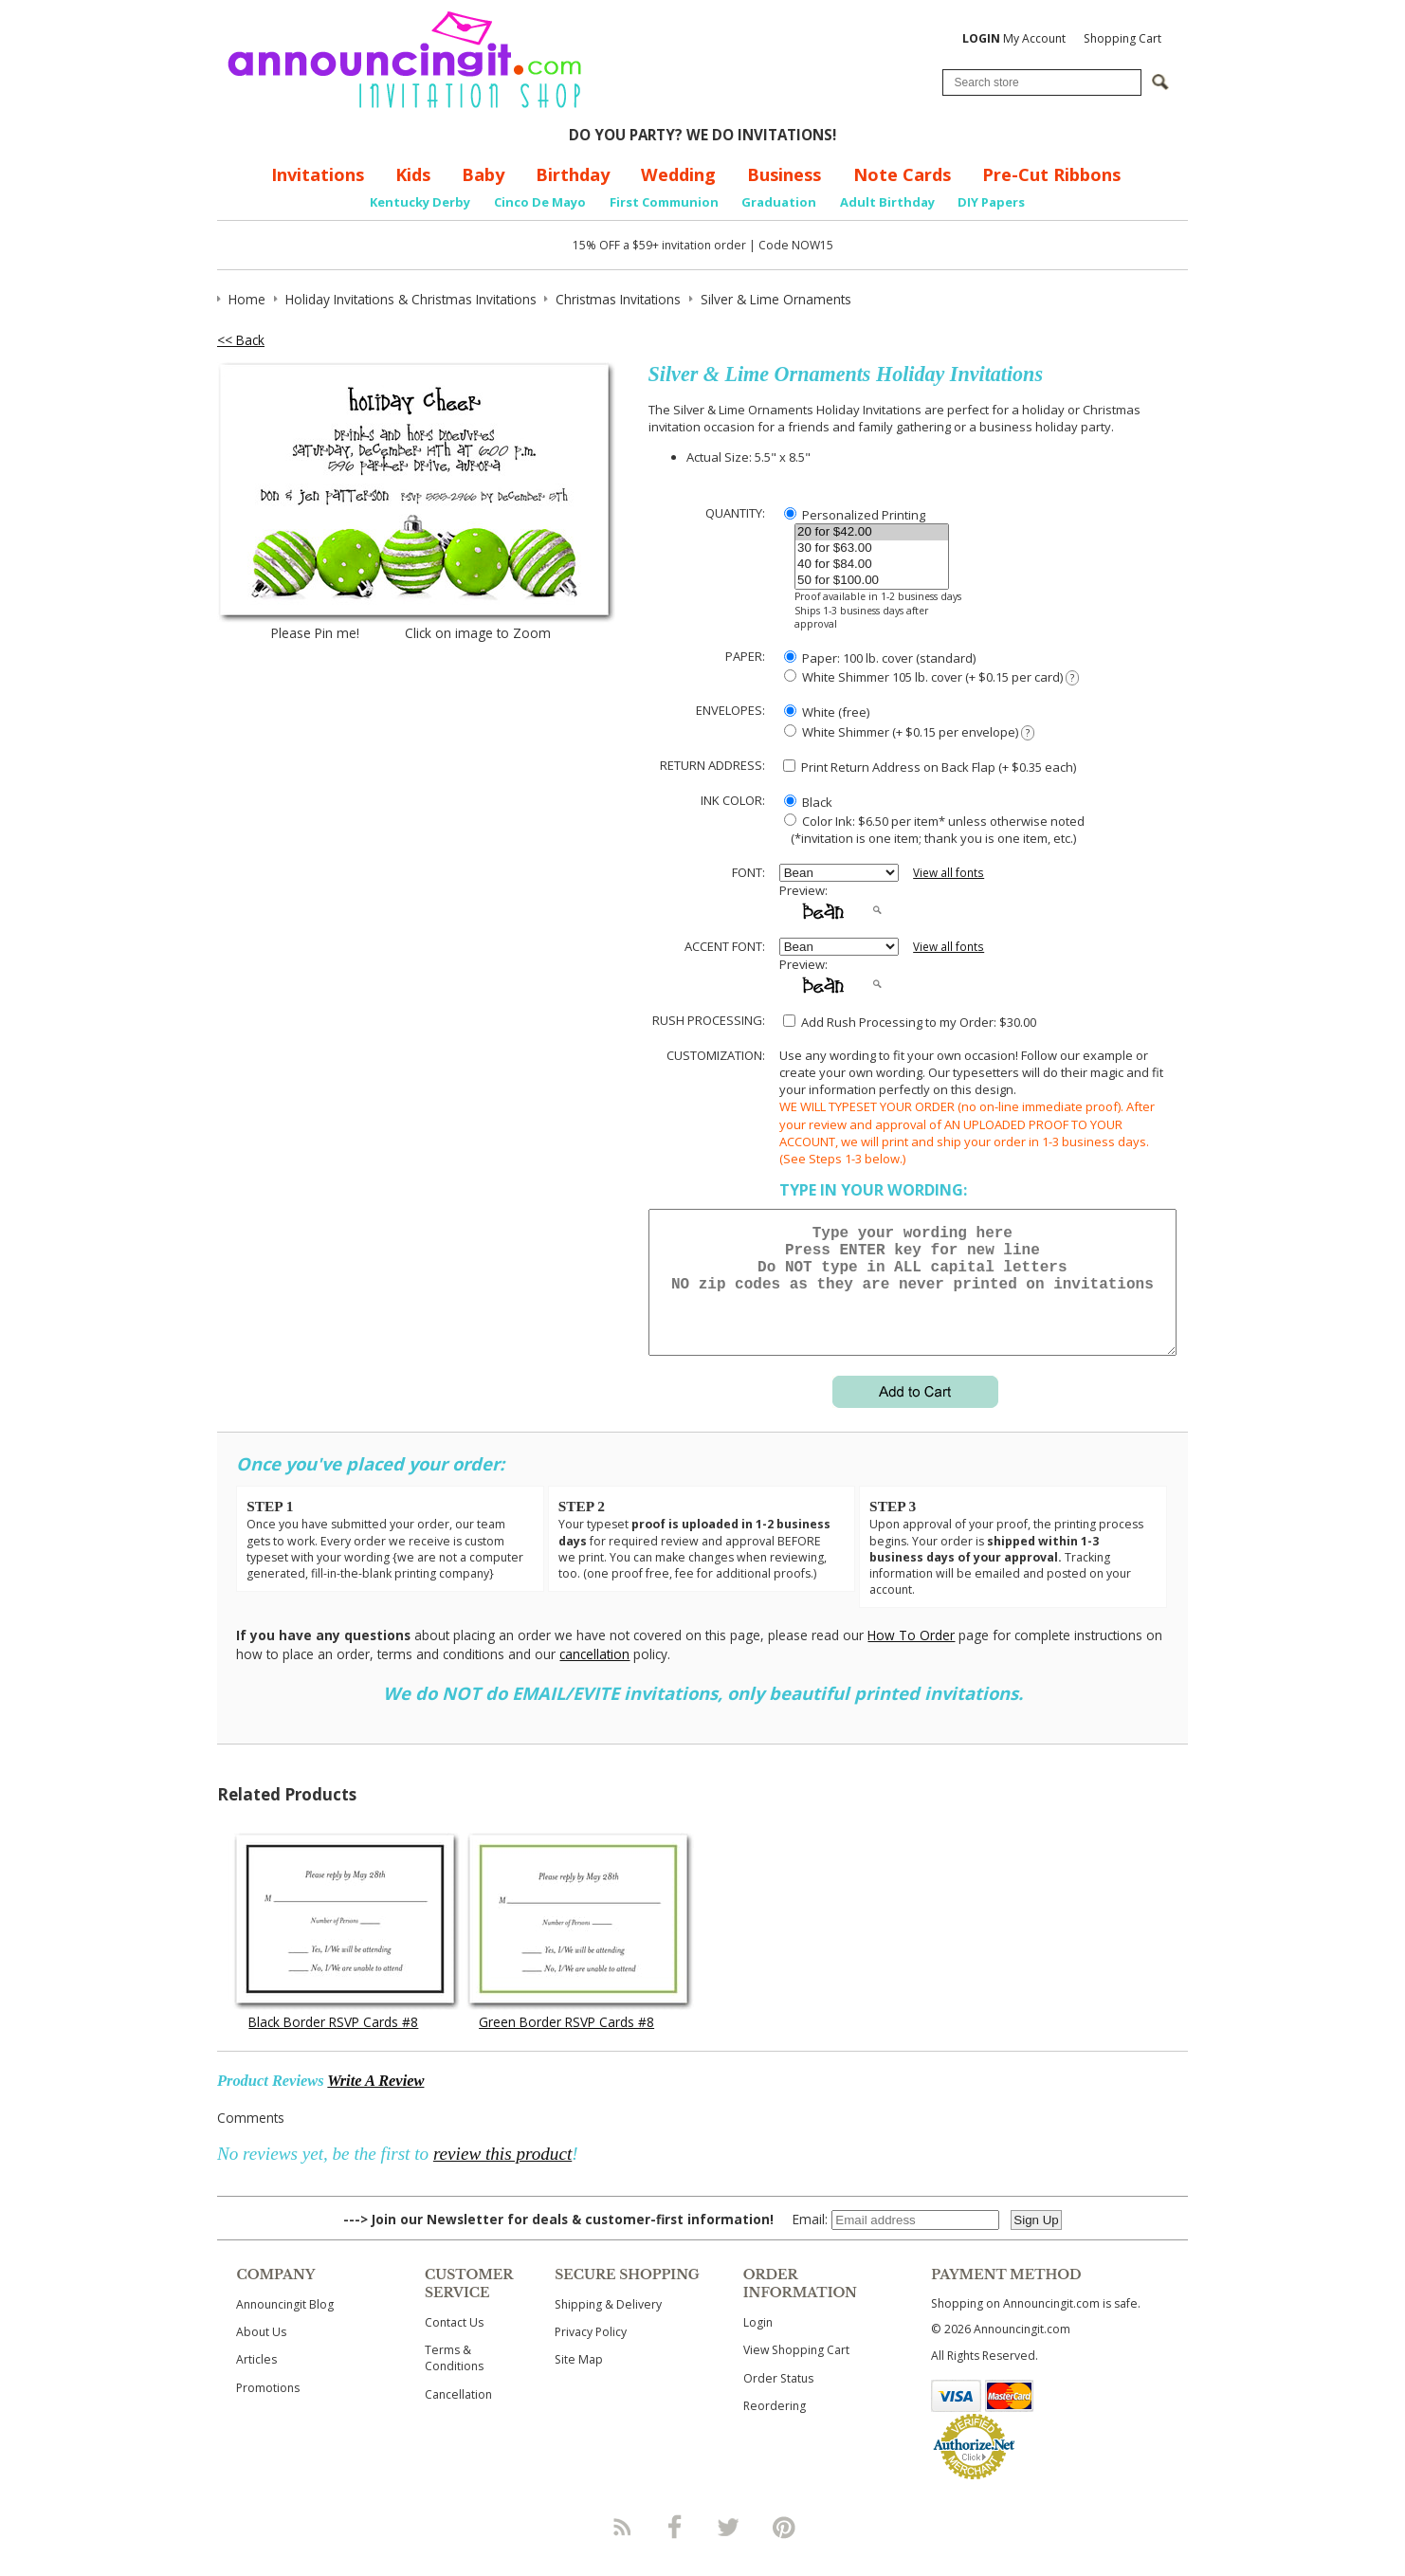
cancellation (594, 1677)
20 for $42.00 (871, 532)
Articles (256, 2382)
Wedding (678, 174)
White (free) (826, 712)
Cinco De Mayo (540, 201)
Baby (483, 174)
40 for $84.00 (871, 565)
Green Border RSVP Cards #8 (566, 2045)
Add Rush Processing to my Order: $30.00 (909, 1022)
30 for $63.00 (871, 548)
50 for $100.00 (871, 581)
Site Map (579, 2382)
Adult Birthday (887, 201)
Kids (412, 174)
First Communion (664, 201)
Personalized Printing (854, 514)
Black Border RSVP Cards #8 (333, 2045)
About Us (261, 2355)
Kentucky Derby (420, 201)
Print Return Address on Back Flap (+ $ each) (929, 767)
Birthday (573, 174)
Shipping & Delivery (608, 2327)
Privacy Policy (591, 2355)
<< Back (241, 340)
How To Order (911, 1658)
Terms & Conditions (454, 2381)
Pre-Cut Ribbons (1051, 174)
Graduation (778, 201)
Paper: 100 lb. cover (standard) (880, 658)
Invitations (317, 174)
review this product (502, 2176)
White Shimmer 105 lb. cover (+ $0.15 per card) (931, 677)
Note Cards (902, 174)
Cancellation (458, 2417)
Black (808, 802)
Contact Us (454, 2345)
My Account (1014, 38)
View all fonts (948, 873)
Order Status (778, 2401)
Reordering (774, 2429)
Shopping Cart (1122, 38)
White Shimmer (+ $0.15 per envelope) (909, 732)
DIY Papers (991, 201)
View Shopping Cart (796, 2373)
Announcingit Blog (285, 2327)
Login (758, 2345)
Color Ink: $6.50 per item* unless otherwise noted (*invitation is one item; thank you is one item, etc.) (932, 830)
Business (784, 174)
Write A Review (375, 2103)
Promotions (268, 2410)
